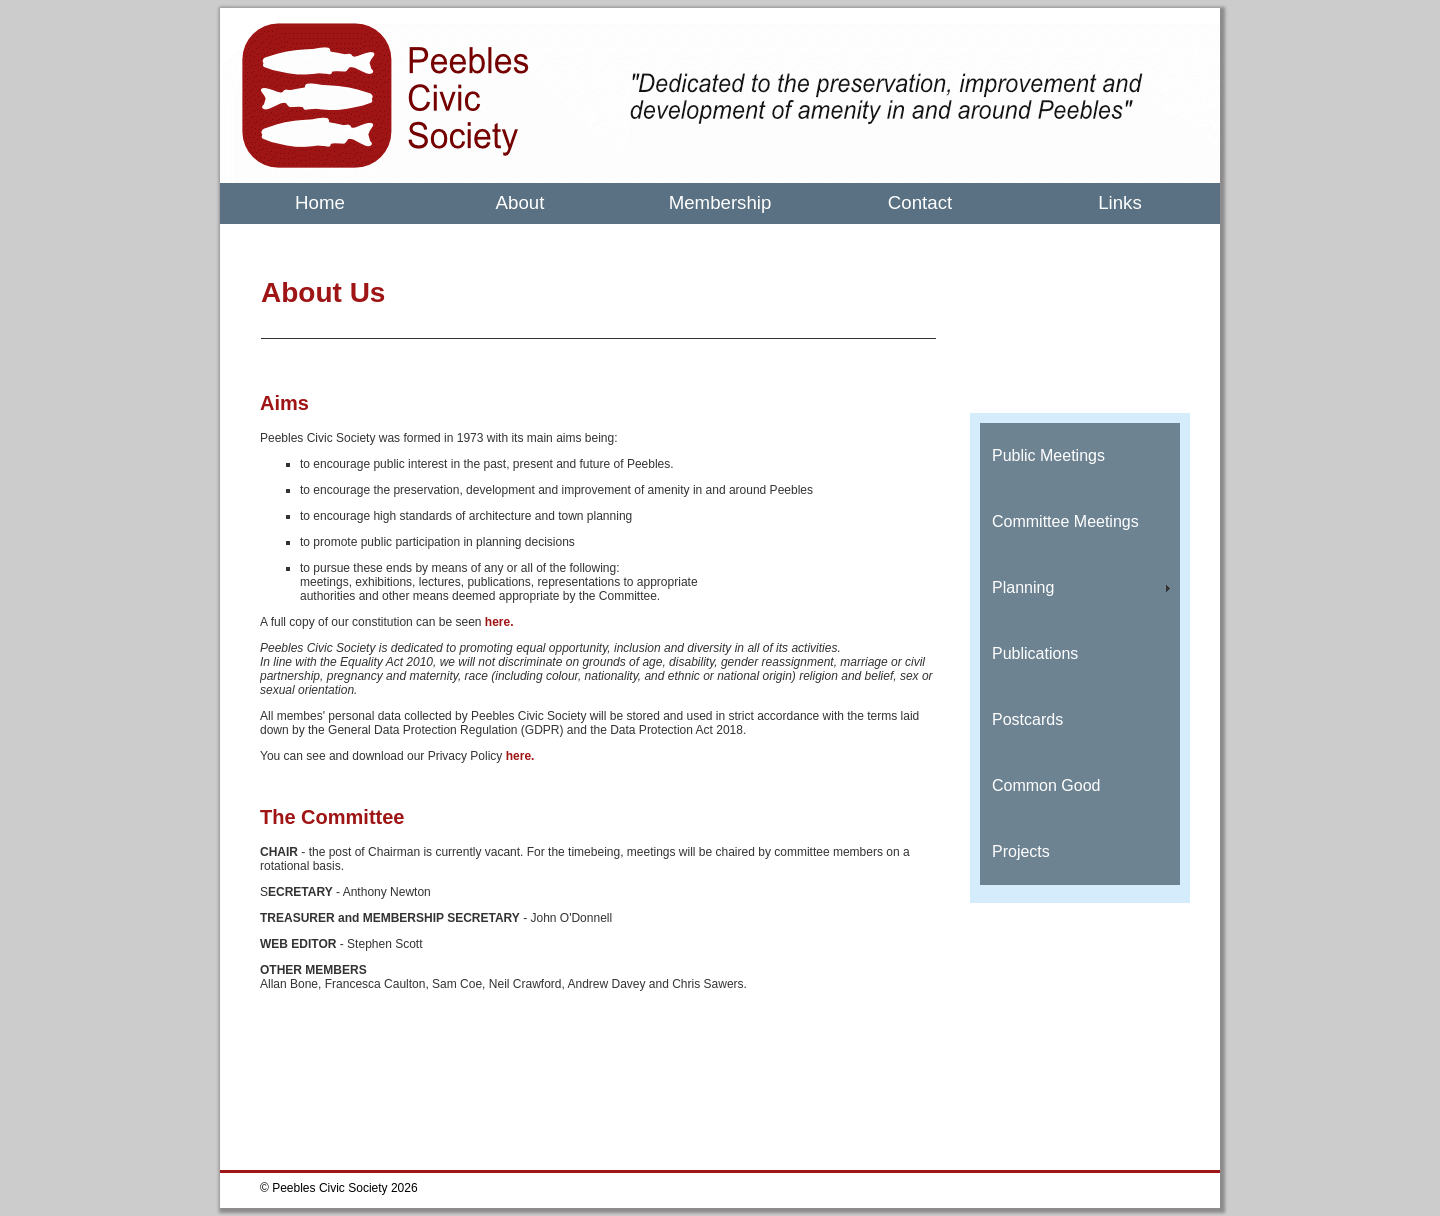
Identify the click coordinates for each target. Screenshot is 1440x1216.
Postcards (1027, 719)
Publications (1035, 653)
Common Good (1046, 785)
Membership (720, 202)
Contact (920, 202)
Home (320, 202)
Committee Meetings (1065, 521)
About (520, 202)
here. (499, 622)
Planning (1023, 587)
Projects (1021, 851)
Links (1120, 202)
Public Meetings (1048, 455)
